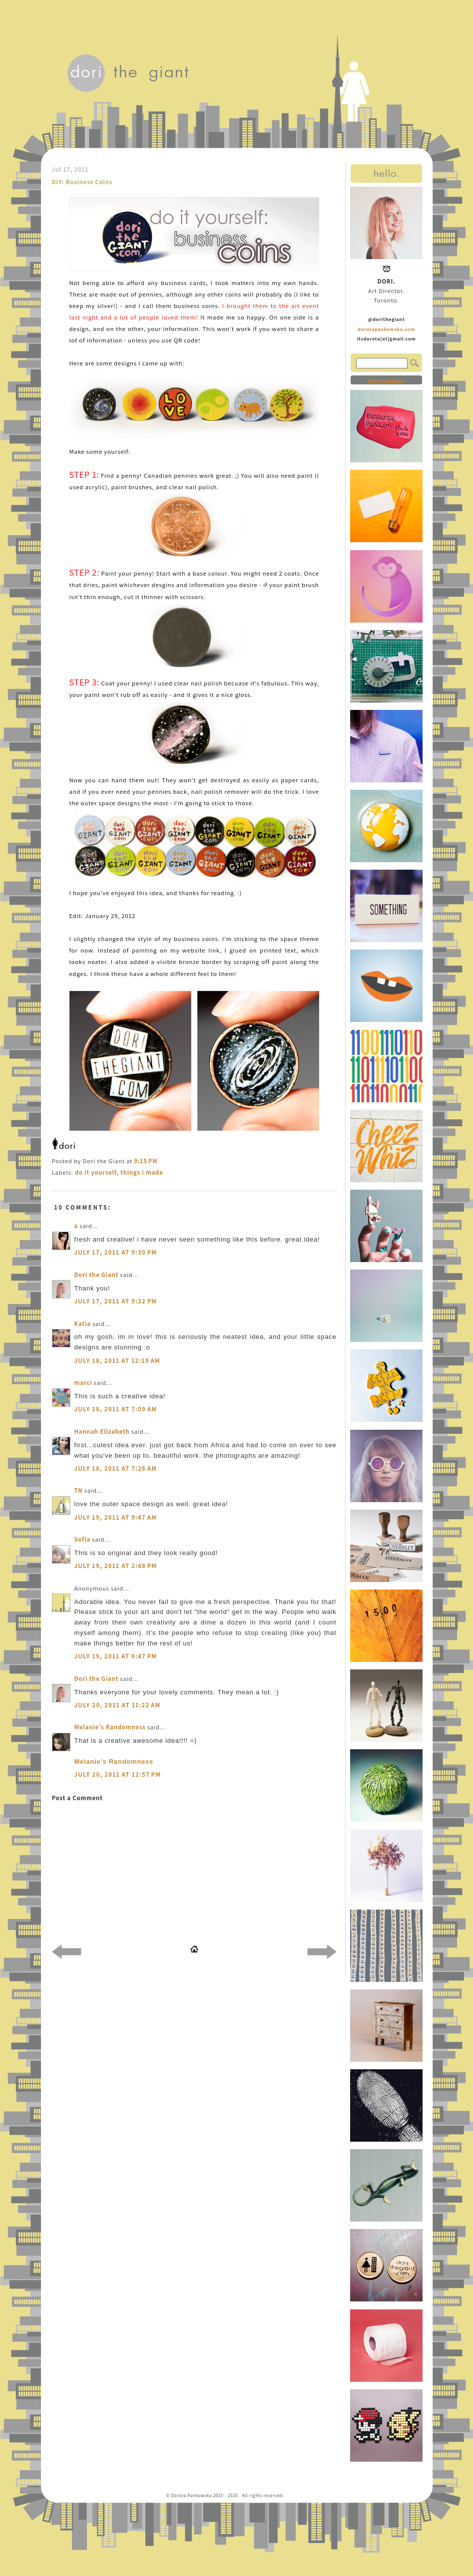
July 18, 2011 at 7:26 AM (115, 1468)
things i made (141, 1172)
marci (83, 1382)
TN (78, 1490)
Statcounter (386, 381)
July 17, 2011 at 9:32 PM (115, 1301)
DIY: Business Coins (82, 182)
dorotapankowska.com (386, 329)
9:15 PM (145, 1161)
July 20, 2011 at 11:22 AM (117, 1705)
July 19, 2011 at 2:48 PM (115, 1566)
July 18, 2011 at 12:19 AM (117, 1360)
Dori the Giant (96, 1275)
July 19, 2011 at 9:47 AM (115, 1517)
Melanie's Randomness (110, 1727)
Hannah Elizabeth (102, 1431)
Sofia (82, 1539)
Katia (82, 1323)
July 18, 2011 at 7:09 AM (115, 1409)
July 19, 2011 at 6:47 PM (115, 1656)
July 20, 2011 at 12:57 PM (117, 1774)
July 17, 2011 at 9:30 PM (115, 1252)
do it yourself (96, 1172)
